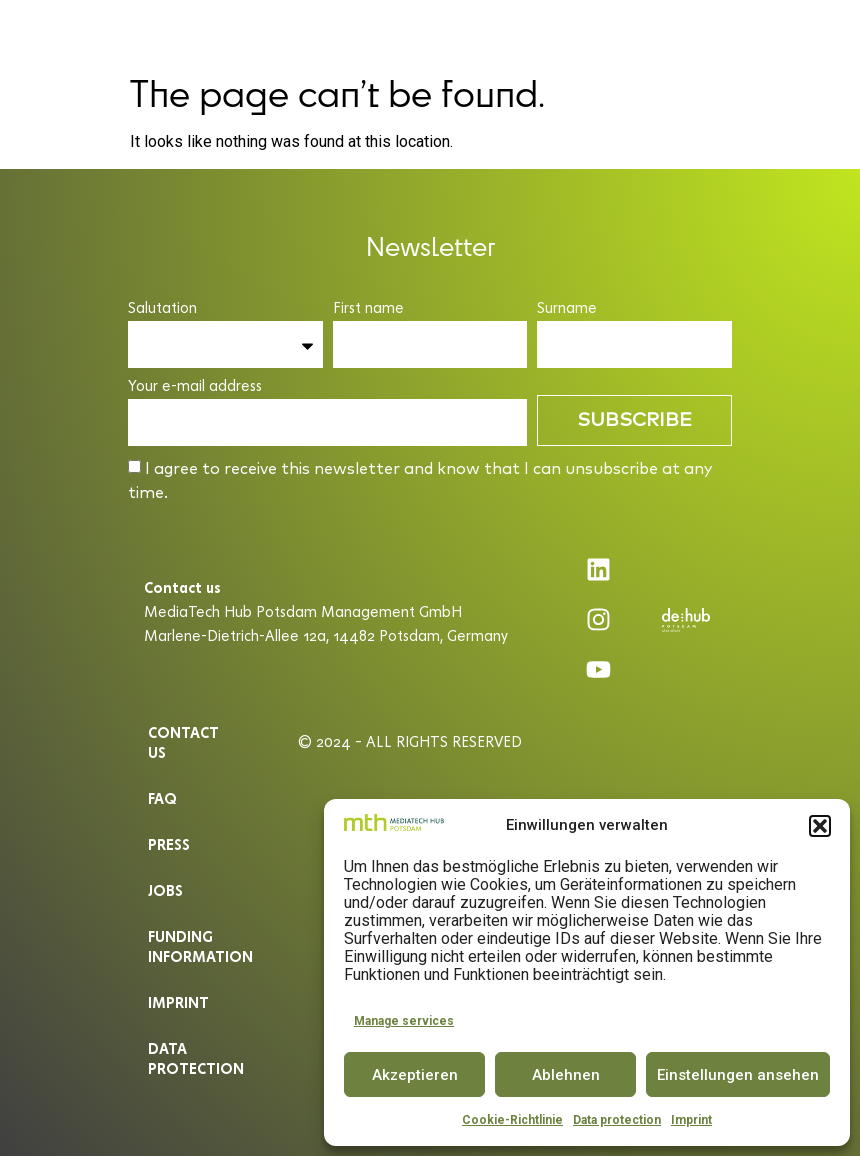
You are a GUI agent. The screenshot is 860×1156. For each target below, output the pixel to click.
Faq (162, 798)
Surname (567, 308)
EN (820, 32)
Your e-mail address (195, 386)
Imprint (691, 1120)
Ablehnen (566, 1075)
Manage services (404, 1021)
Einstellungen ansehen (738, 1075)
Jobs (165, 890)
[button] (820, 826)
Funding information (198, 946)
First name (368, 308)
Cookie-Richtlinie (512, 1120)
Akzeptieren (415, 1075)
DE (783, 32)
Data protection (617, 1120)
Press (169, 844)
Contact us (183, 742)
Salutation (162, 308)
